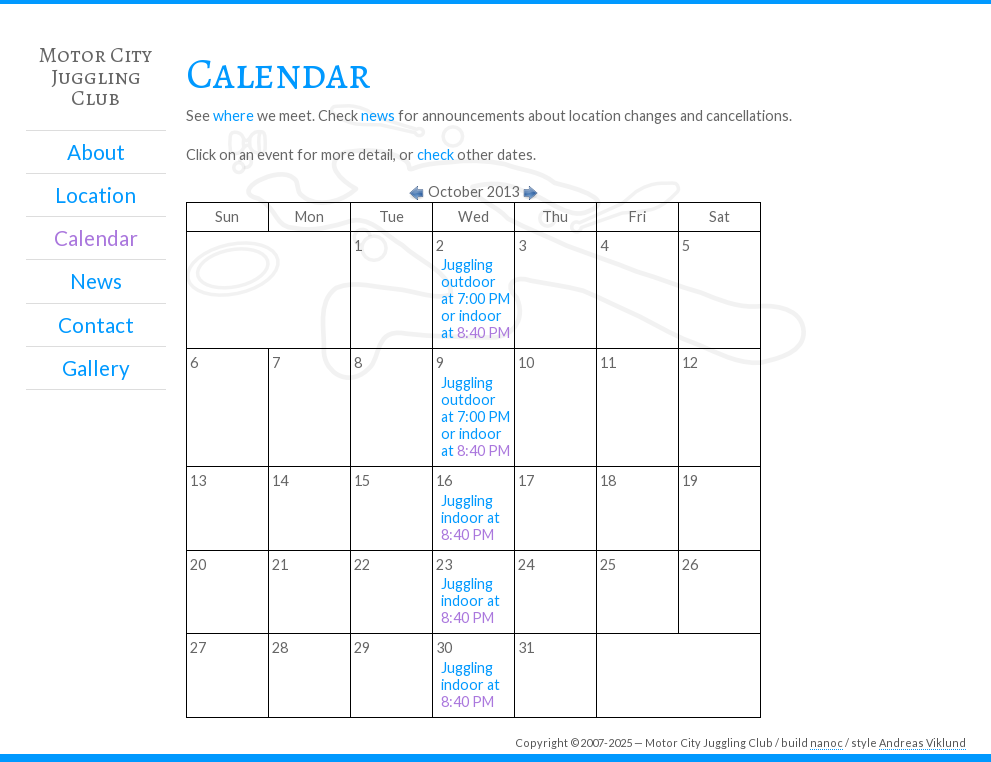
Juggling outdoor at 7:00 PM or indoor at (475, 298)
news (378, 115)
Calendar (96, 238)
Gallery (96, 368)
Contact (96, 325)
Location (95, 195)
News (96, 281)
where (233, 115)
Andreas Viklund (922, 742)
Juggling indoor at (470, 517)
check (435, 154)
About (96, 152)
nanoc (826, 742)
